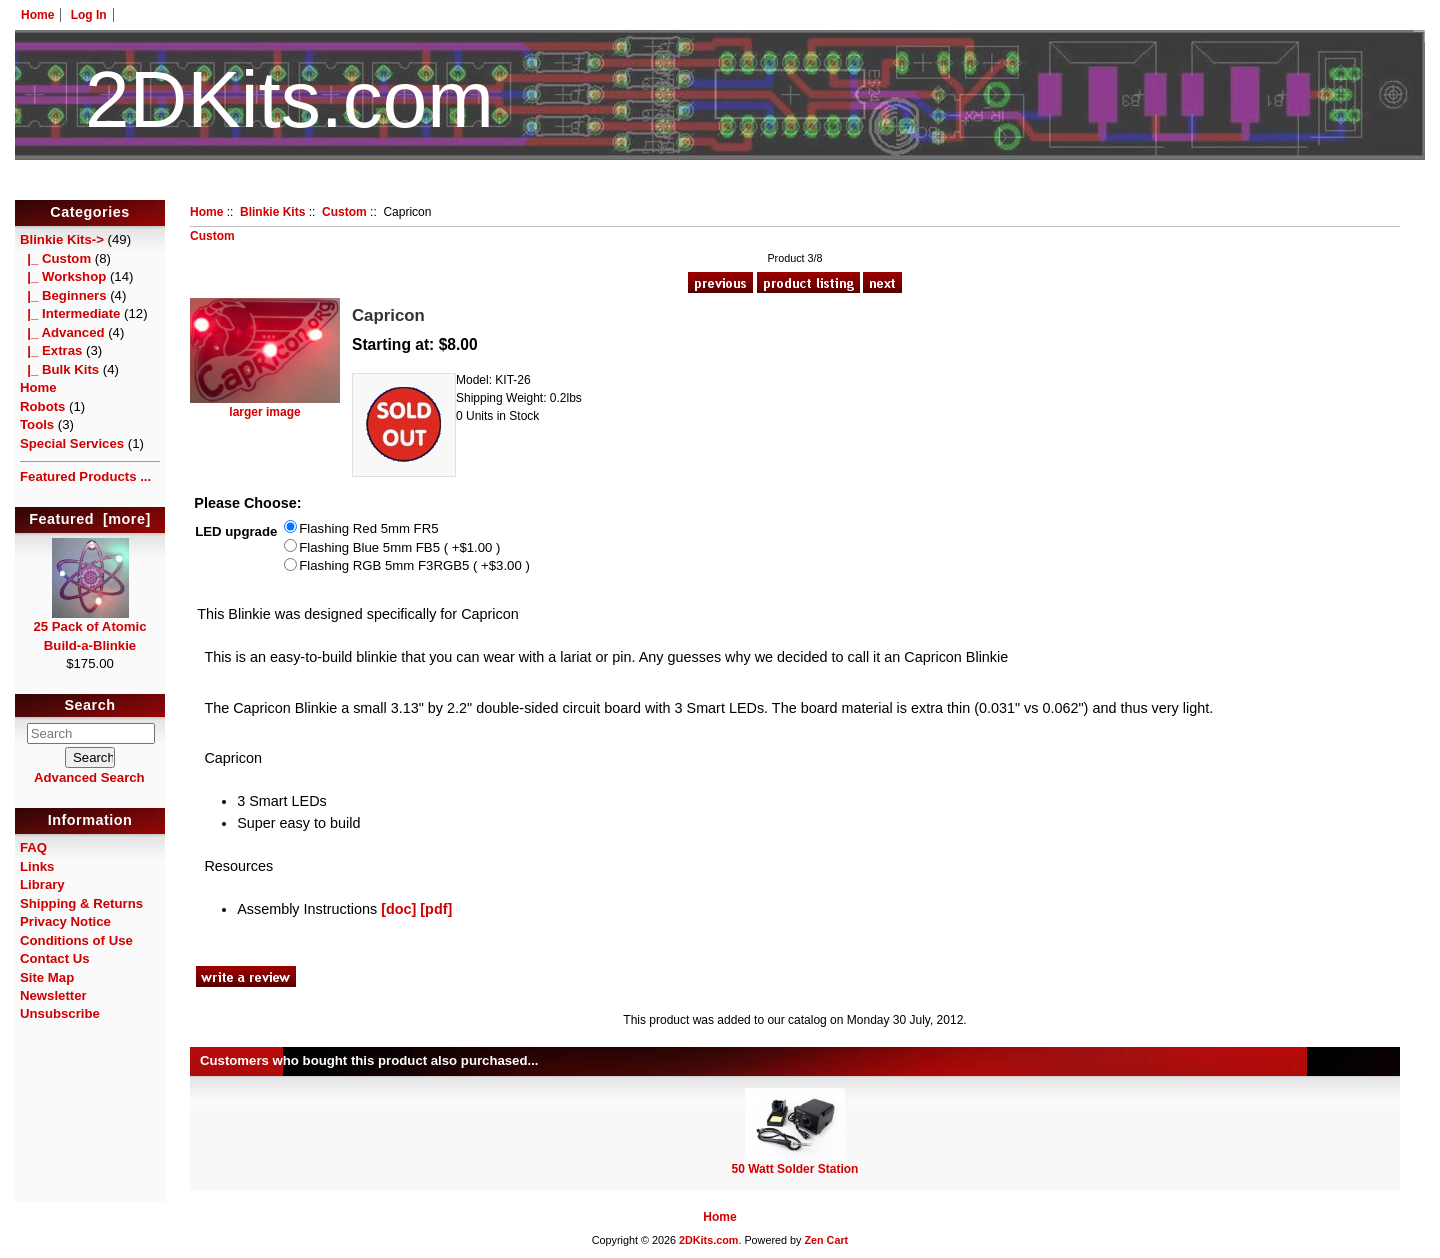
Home (37, 15)
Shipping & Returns (81, 903)
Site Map (47, 977)
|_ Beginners (63, 295)
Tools (37, 424)
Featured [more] (90, 519)
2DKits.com (708, 1240)
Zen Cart (826, 1240)
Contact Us (55, 958)
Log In (89, 15)
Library (42, 884)
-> (62, 239)
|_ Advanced (62, 332)
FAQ (33, 847)
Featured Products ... (85, 476)
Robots (42, 406)
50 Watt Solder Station (795, 1169)
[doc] (398, 909)
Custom (344, 212)
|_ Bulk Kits (59, 369)
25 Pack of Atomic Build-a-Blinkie (89, 629)
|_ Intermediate (70, 313)
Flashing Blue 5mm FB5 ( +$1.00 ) (399, 547)
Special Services (72, 443)
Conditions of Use (76, 940)
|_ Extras (51, 350)
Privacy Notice (65, 921)
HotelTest (720, 188)
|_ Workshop (63, 276)
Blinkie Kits (272, 212)
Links (37, 866)
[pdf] (436, 909)
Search (90, 705)
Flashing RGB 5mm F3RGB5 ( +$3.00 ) (414, 566)
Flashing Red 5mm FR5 (368, 528)
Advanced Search (89, 777)
